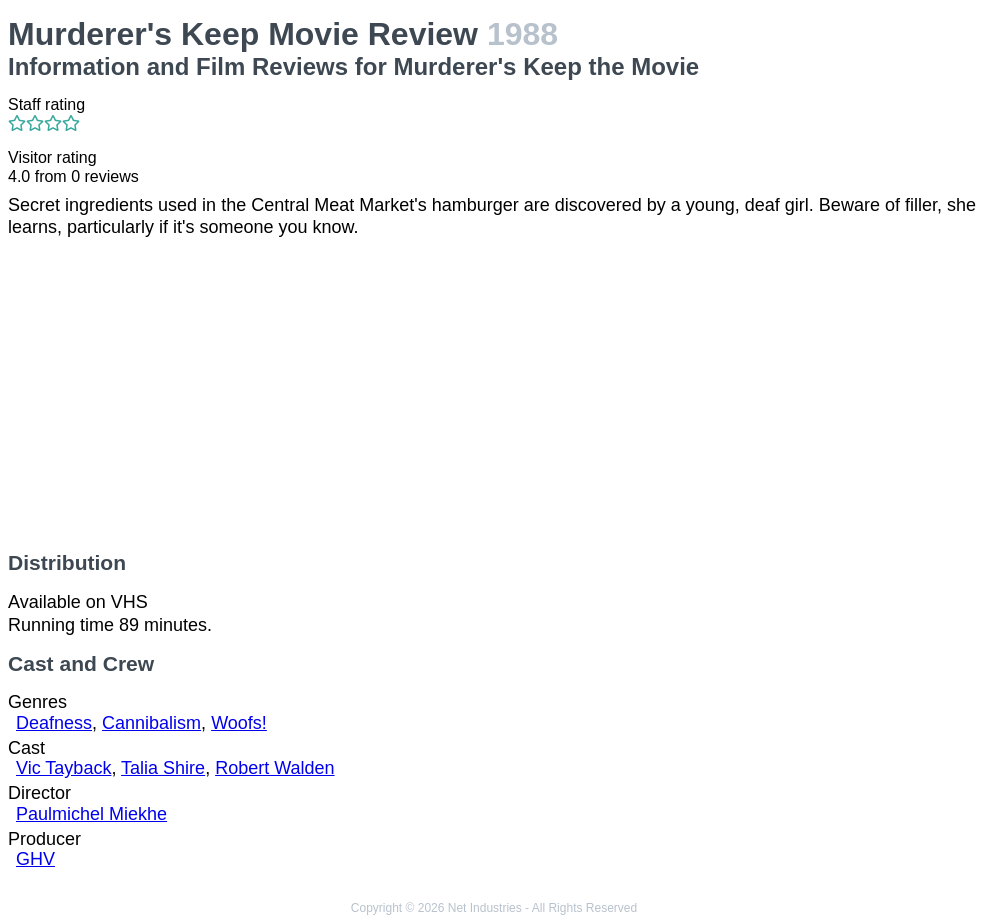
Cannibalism (151, 723)
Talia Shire (163, 768)
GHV (35, 859)
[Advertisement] (494, 395)
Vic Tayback (63, 768)
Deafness (54, 723)
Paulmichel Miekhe (91, 814)
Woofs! (239, 723)
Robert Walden (274, 768)
